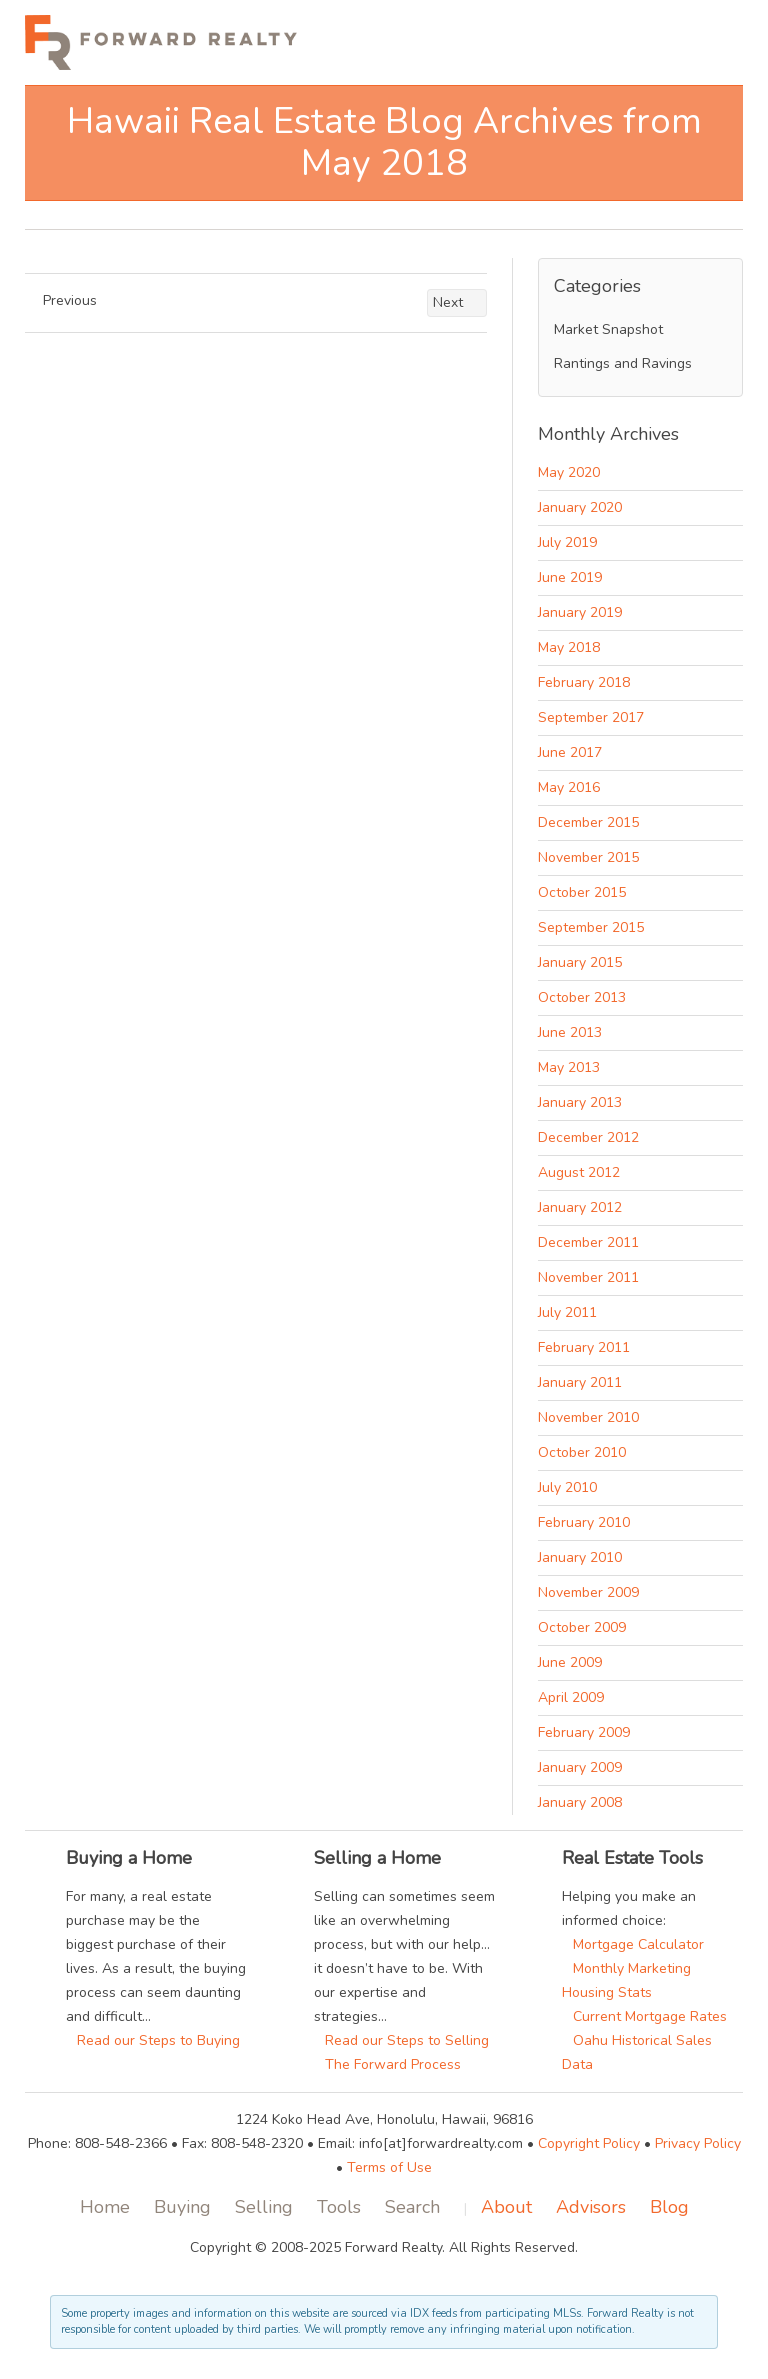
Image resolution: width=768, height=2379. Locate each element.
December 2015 (588, 822)
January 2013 (580, 1102)
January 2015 (580, 962)
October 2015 (582, 892)
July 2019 (567, 542)
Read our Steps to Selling (401, 2040)
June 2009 (570, 1662)
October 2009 (582, 1627)
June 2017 (570, 752)
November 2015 (588, 857)
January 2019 (580, 612)
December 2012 (588, 1137)
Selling (264, 2207)
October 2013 (582, 997)
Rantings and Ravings (623, 363)
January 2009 (580, 1767)
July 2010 (567, 1487)
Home (105, 2207)
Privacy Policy (698, 2143)
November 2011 (588, 1277)
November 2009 (588, 1592)
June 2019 (570, 577)
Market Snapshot (608, 329)
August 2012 (579, 1172)
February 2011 (584, 1347)
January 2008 (580, 1802)
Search (412, 2207)
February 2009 (584, 1732)
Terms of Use (389, 2167)
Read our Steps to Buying (153, 2040)
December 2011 (588, 1242)
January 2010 (580, 1557)
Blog (669, 2207)
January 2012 (580, 1207)
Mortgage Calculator (633, 1944)
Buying (182, 2207)
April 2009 (571, 1697)
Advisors (591, 2207)
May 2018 (569, 647)
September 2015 (591, 927)
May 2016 (569, 787)
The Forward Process (387, 2064)
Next (457, 302)
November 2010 (588, 1417)
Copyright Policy (589, 2143)
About (506, 2207)
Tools (339, 2207)
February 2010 (584, 1522)
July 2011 (567, 1312)
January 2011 (580, 1382)
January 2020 (580, 507)
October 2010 (582, 1452)
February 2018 (584, 682)
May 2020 (569, 472)
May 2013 (569, 1067)
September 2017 (591, 717)
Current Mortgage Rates (644, 2016)
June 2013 (570, 1032)
